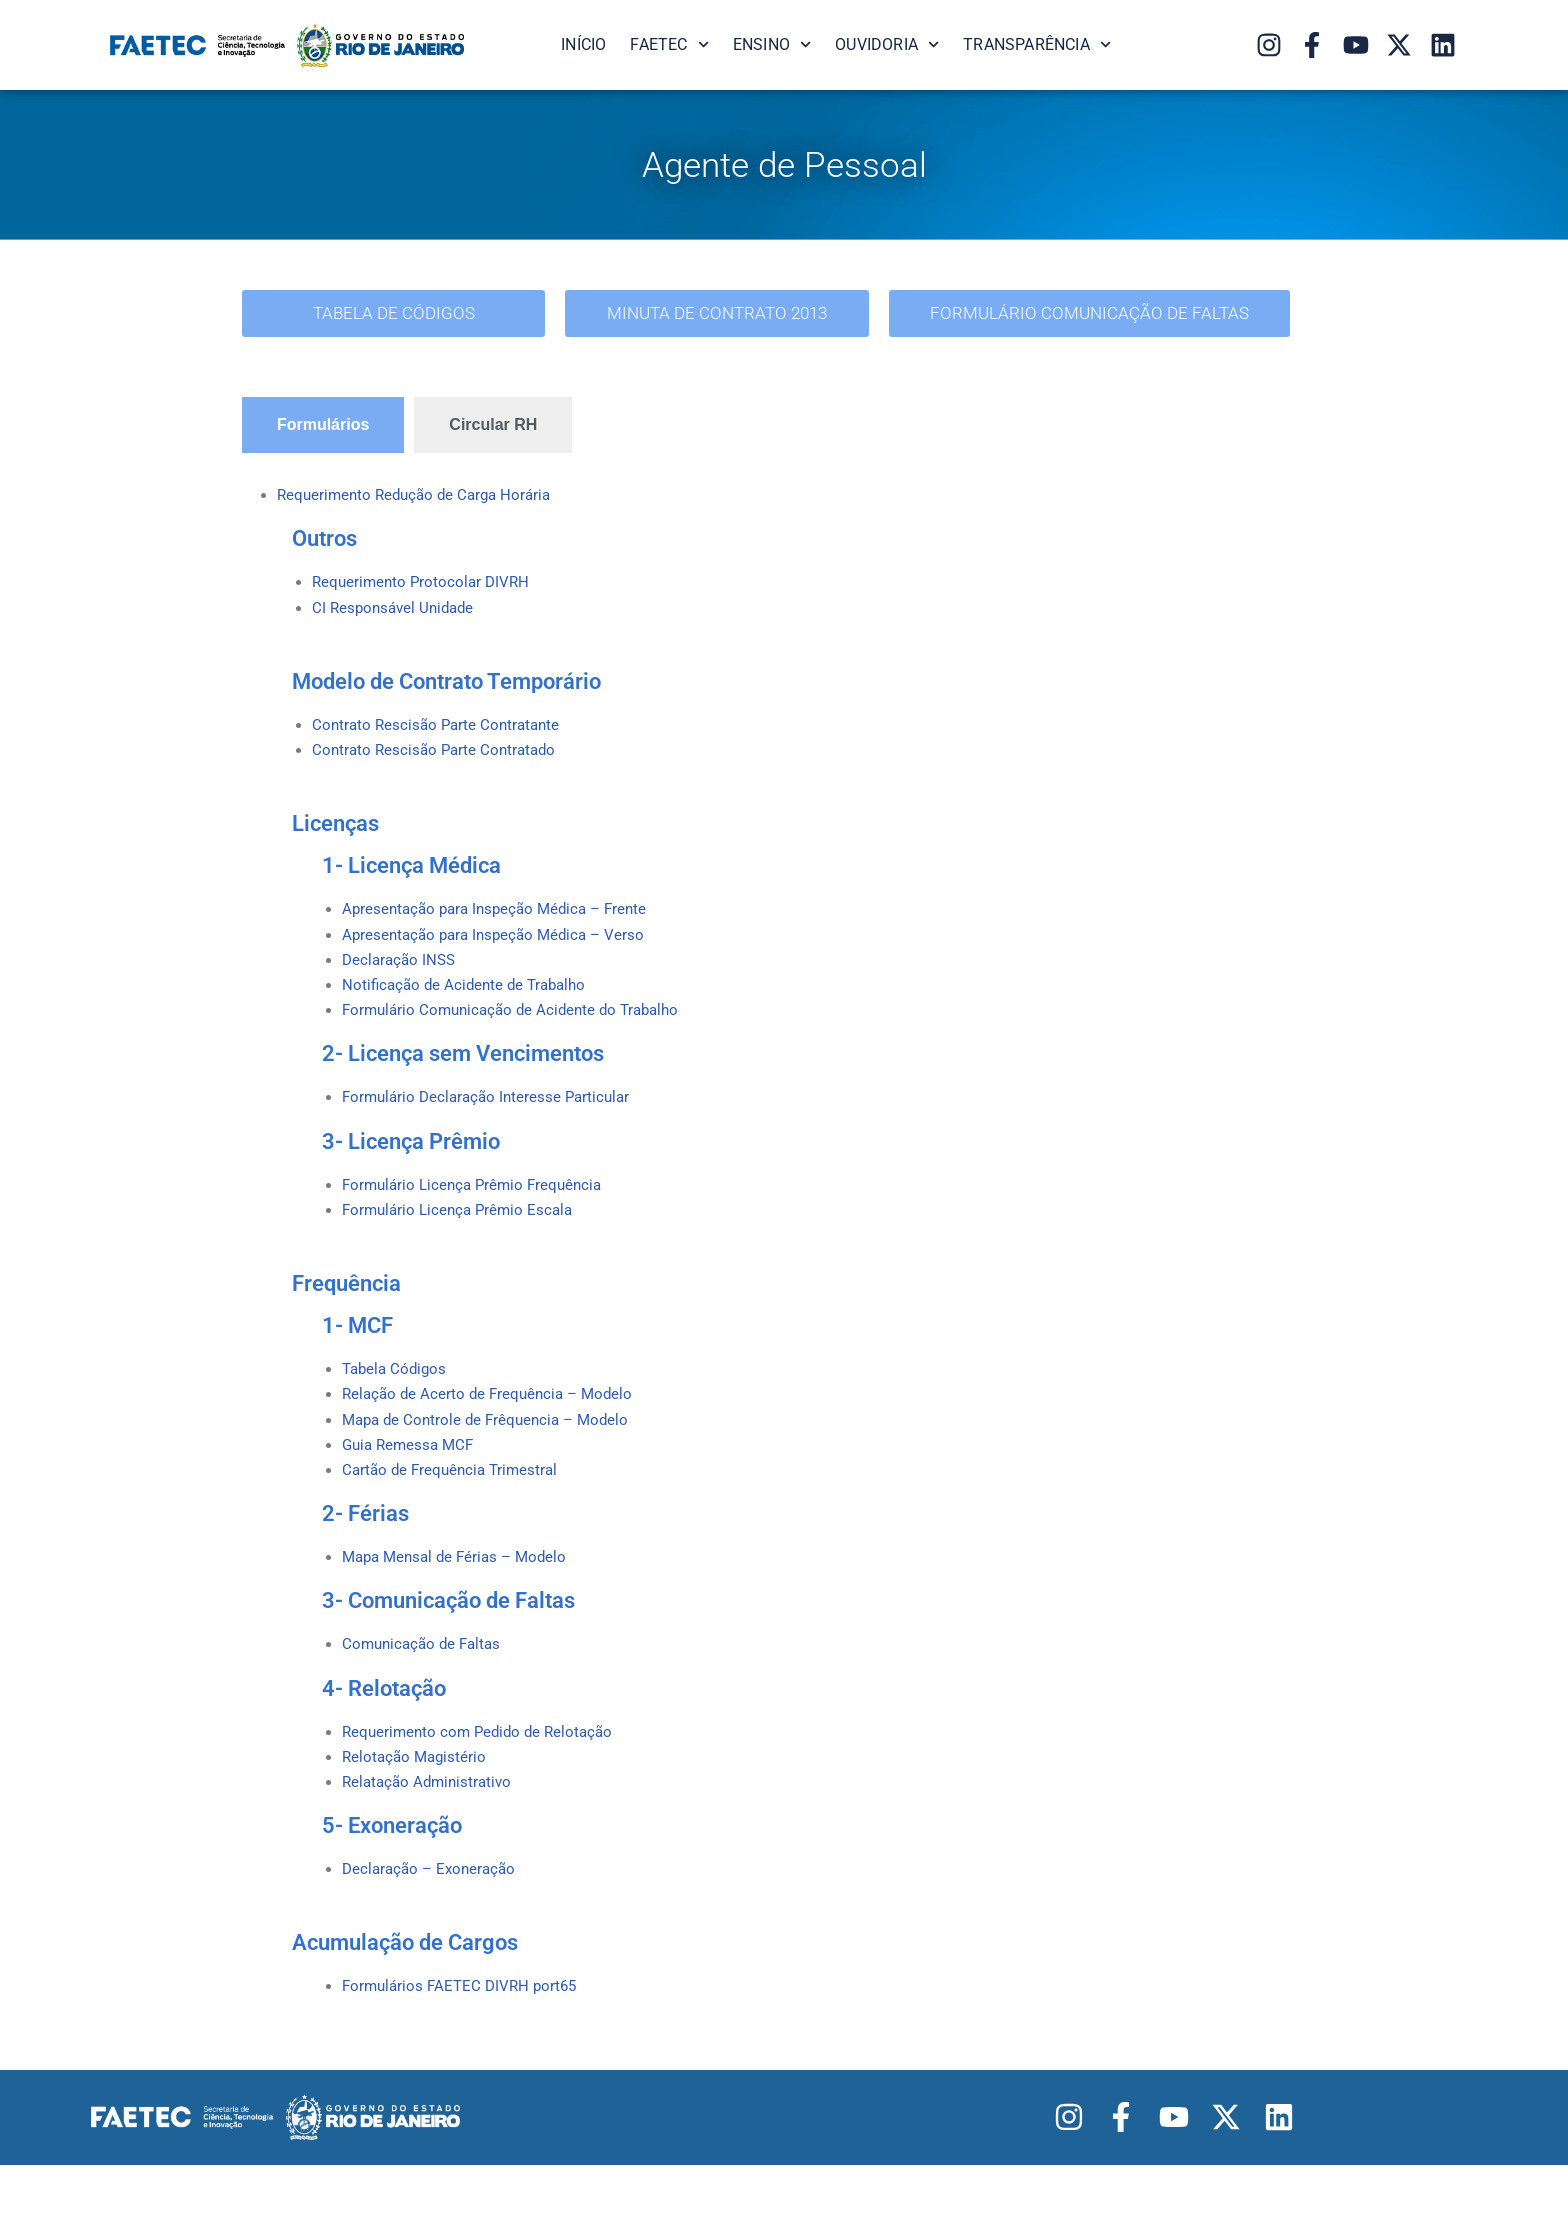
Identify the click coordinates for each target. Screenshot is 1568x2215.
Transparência (1037, 44)
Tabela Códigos (397, 1397)
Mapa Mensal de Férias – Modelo (460, 1595)
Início (583, 44)
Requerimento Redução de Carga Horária (420, 497)
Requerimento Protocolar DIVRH (424, 586)
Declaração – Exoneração (433, 1917)
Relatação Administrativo (431, 1827)
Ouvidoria (887, 44)
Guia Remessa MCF (411, 1478)
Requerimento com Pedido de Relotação (483, 1773)
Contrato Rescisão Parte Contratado (438, 760)
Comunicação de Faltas (425, 1684)
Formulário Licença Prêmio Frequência (478, 1208)
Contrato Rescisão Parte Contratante (440, 733)
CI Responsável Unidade (397, 614)
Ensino (772, 44)
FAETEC (669, 44)
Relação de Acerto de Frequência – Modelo (493, 1424)
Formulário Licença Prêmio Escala (462, 1235)
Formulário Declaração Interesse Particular (492, 1119)
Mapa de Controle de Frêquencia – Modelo (492, 1451)
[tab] (323, 425)
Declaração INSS (401, 976)
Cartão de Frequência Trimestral (454, 1505)
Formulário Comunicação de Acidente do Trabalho (519, 1030)
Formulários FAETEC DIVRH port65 (464, 2036)
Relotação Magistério (417, 1800)
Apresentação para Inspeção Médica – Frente (502, 921)
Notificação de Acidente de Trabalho (469, 1003)
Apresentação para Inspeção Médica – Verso (500, 948)
